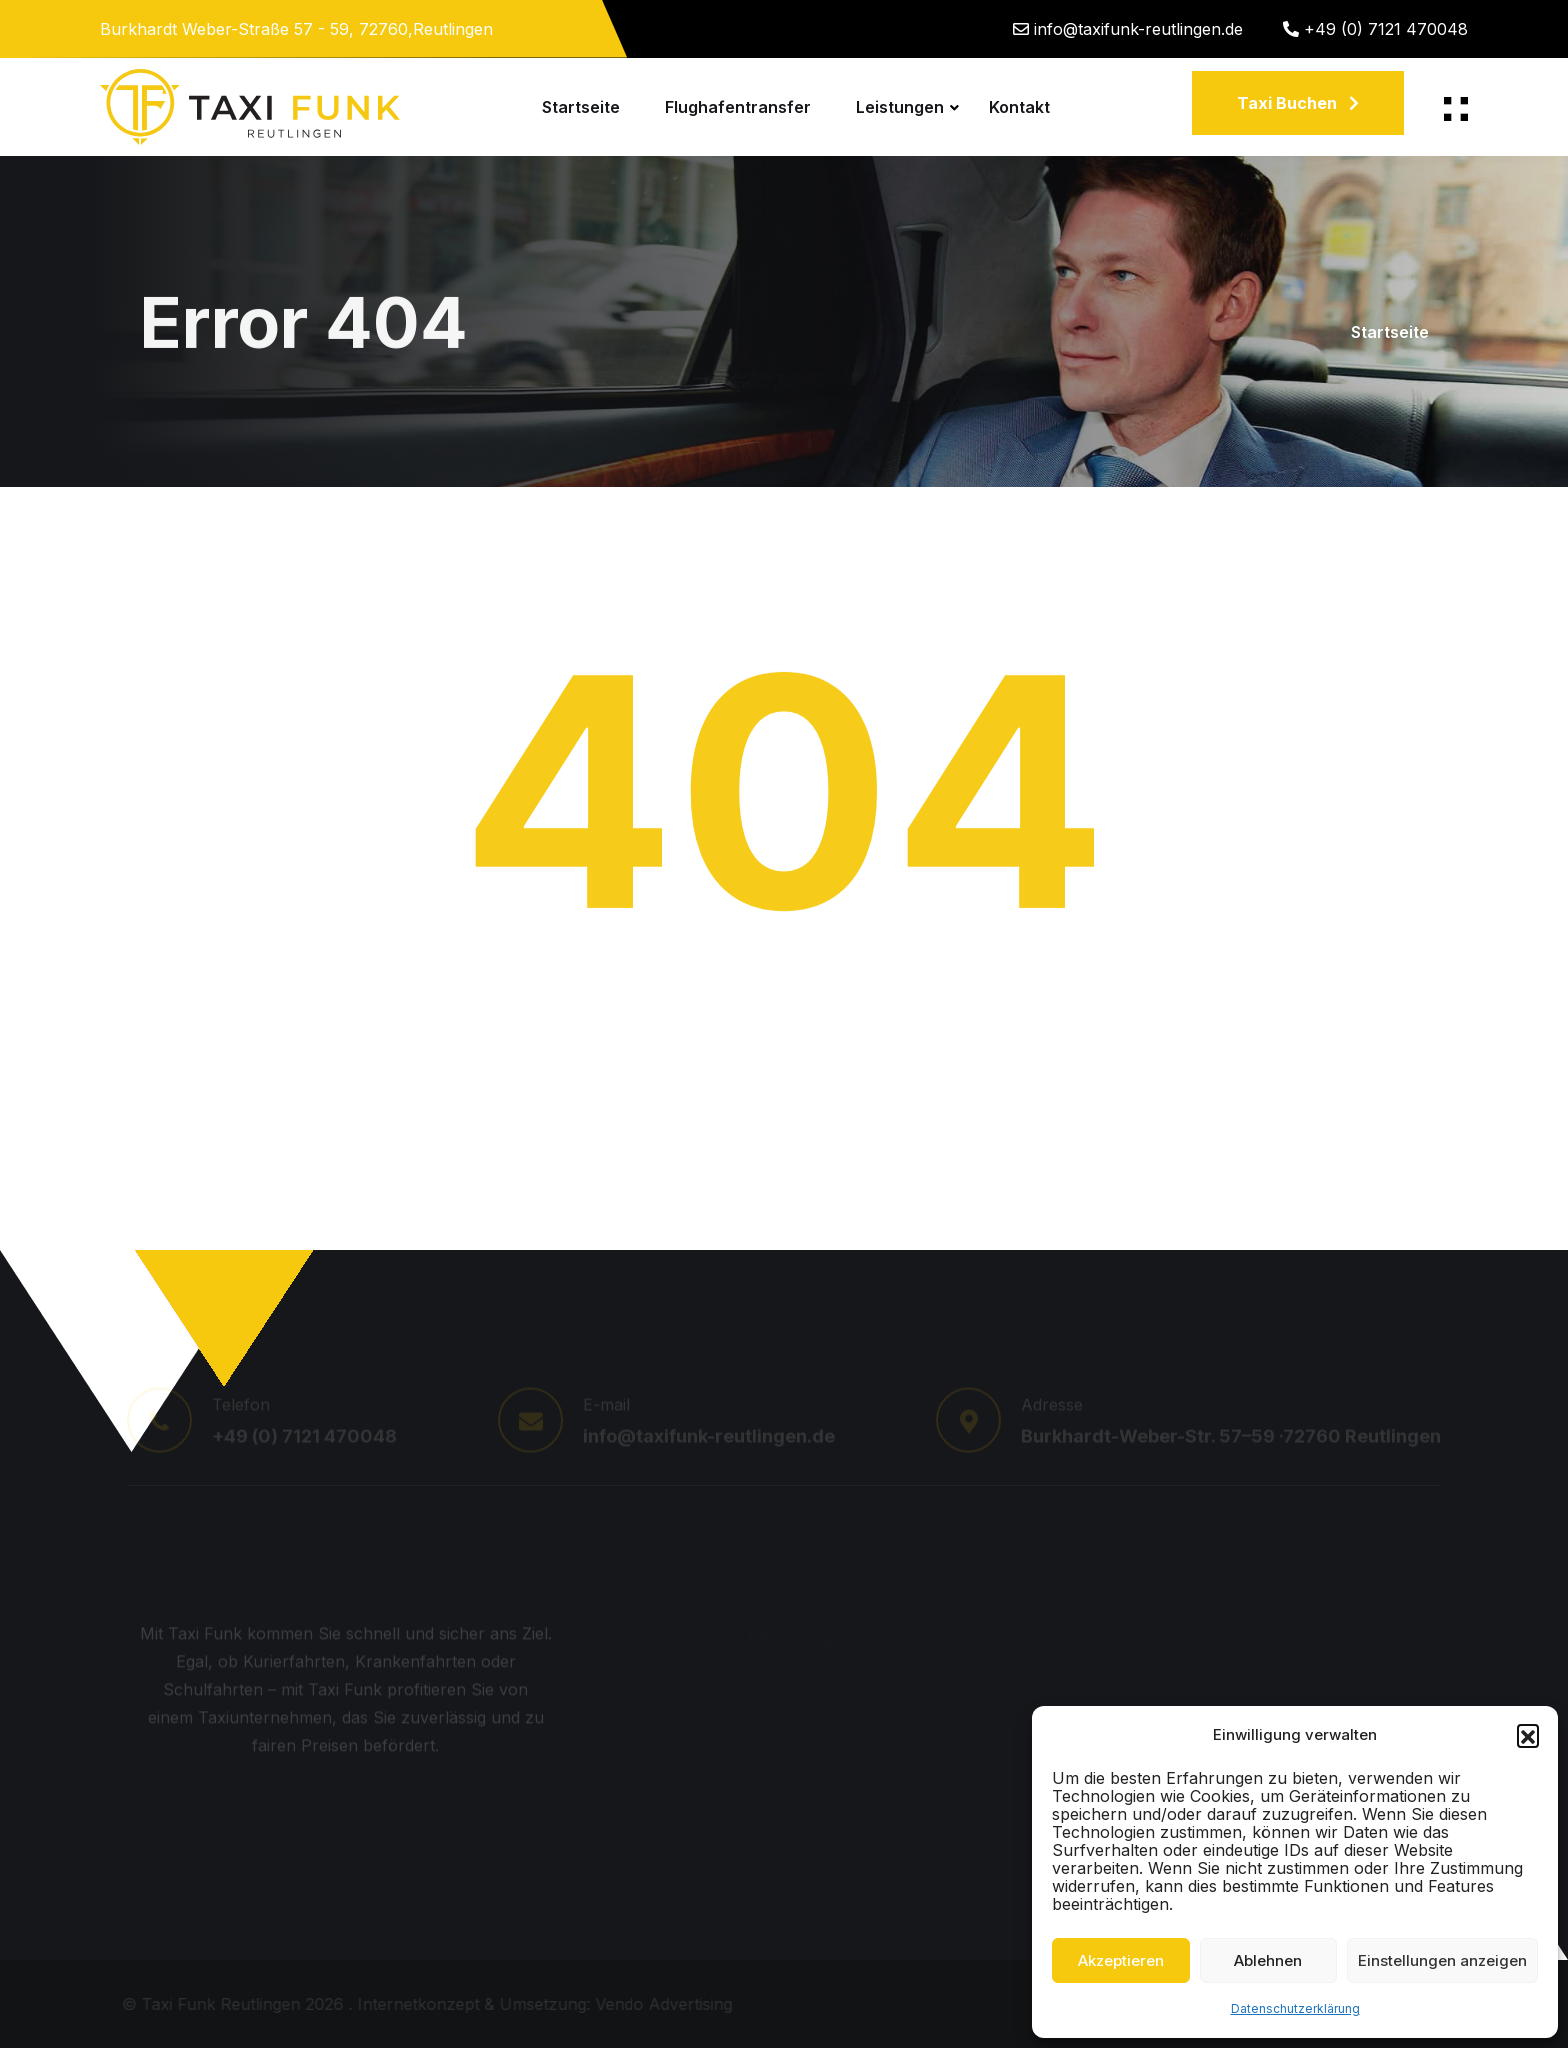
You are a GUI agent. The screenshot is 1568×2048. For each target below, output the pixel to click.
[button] (1528, 1735)
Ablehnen (1268, 1960)
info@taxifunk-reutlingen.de (1138, 29)
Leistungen (900, 107)
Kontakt (1019, 107)
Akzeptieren (1121, 1960)
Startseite (581, 107)
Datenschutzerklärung (1295, 2008)
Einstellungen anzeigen (1442, 1960)
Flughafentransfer (738, 107)
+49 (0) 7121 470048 (1386, 29)
